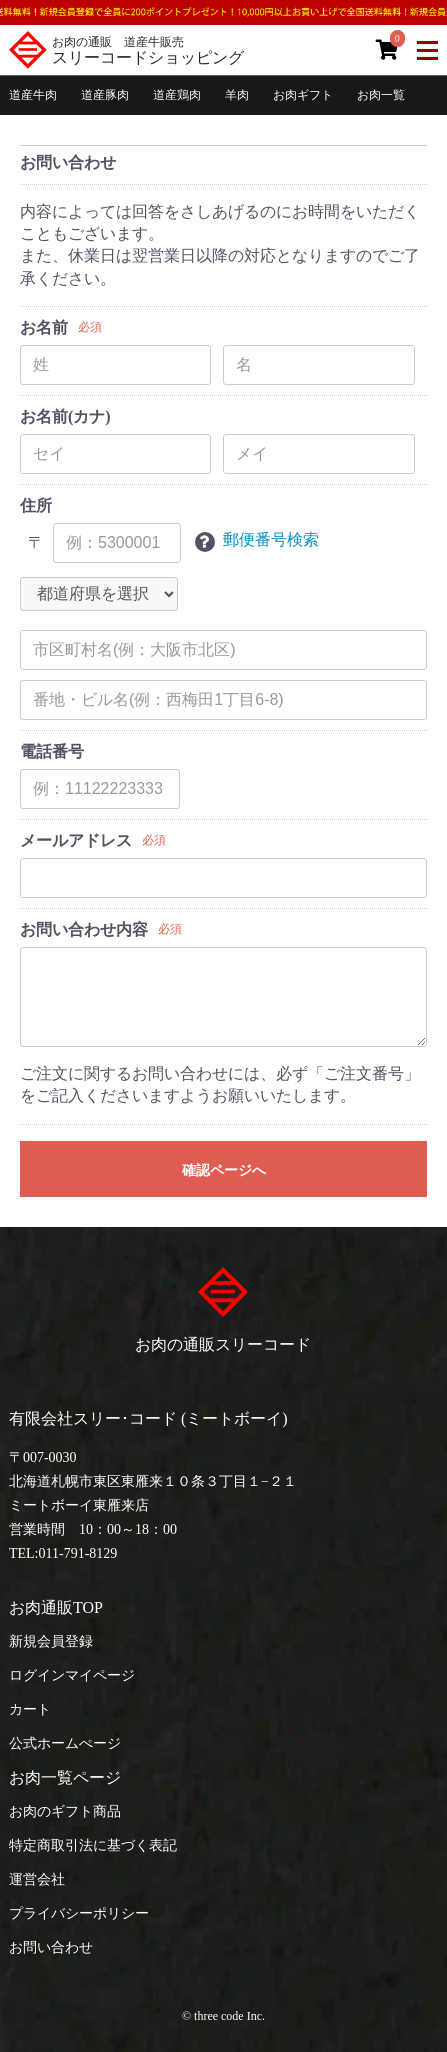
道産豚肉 (105, 95)
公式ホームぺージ (65, 1743)
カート (30, 1709)
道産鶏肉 (177, 95)
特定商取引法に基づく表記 (93, 1845)
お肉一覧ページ (65, 1777)
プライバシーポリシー (79, 1913)
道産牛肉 (33, 95)
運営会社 (37, 1879)
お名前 (44, 327)
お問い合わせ (51, 1947)
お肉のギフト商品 (65, 1811)
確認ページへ (224, 1170)
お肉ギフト (303, 95)
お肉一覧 (381, 95)
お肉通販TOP (56, 1607)
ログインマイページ (72, 1675)
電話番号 (52, 751)
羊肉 (237, 95)
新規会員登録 (51, 1641)
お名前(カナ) (65, 416)
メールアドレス (76, 840)
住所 (36, 505)
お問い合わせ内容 (84, 929)
